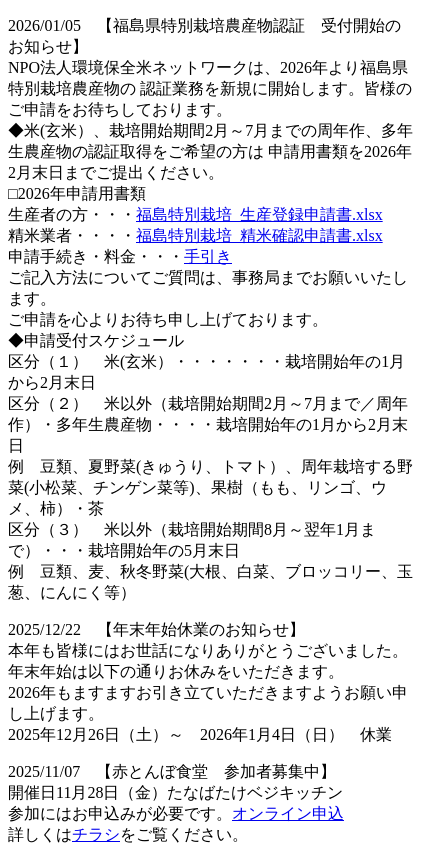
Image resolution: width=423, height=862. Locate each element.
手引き (208, 256)
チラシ (96, 834)
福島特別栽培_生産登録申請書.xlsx (259, 214)
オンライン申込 (288, 813)
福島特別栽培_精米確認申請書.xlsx (259, 235)
